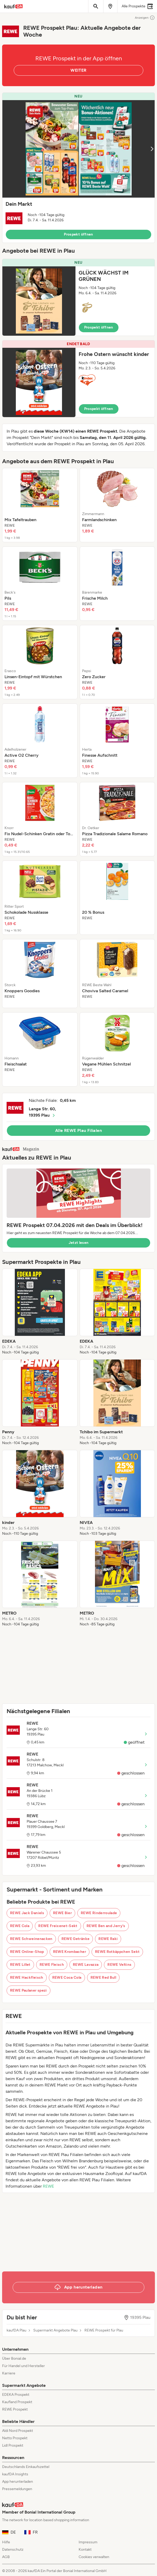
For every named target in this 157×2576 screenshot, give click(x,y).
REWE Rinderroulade (99, 1913)
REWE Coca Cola (67, 1977)
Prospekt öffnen (78, 234)
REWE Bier (62, 1913)
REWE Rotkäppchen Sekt (117, 1951)
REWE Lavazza (85, 1964)
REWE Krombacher (69, 1951)
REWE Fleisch (52, 1964)
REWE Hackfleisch (26, 1977)
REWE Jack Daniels (27, 1913)
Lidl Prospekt (12, 2445)
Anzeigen (145, 17)
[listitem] (40, 505)
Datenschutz (12, 2549)
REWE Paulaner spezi (28, 1990)
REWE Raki (108, 1939)
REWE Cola (19, 1926)
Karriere (8, 2373)
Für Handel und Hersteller (23, 2366)
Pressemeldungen (17, 2489)
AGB (6, 2557)
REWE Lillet (20, 1964)
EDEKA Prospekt (15, 2394)
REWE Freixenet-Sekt (58, 1926)
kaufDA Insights (15, 2474)
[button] (78, 167)
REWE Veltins (119, 1964)
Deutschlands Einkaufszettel (25, 2467)
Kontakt (85, 2549)
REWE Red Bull (103, 1977)
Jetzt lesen (79, 1242)
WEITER (78, 70)
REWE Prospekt (15, 2409)
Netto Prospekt (14, 2438)
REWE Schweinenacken (31, 1939)
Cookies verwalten (94, 2557)
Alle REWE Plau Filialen (78, 1130)
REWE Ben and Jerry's (106, 1926)
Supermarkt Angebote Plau (55, 2330)
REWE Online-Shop (27, 1951)
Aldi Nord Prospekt (17, 2430)
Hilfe (6, 2542)
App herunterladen (17, 2481)
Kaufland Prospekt (17, 2402)
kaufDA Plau (16, 2330)
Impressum (88, 2542)
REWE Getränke (75, 1939)
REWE (48, 2186)
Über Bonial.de (14, 2358)
